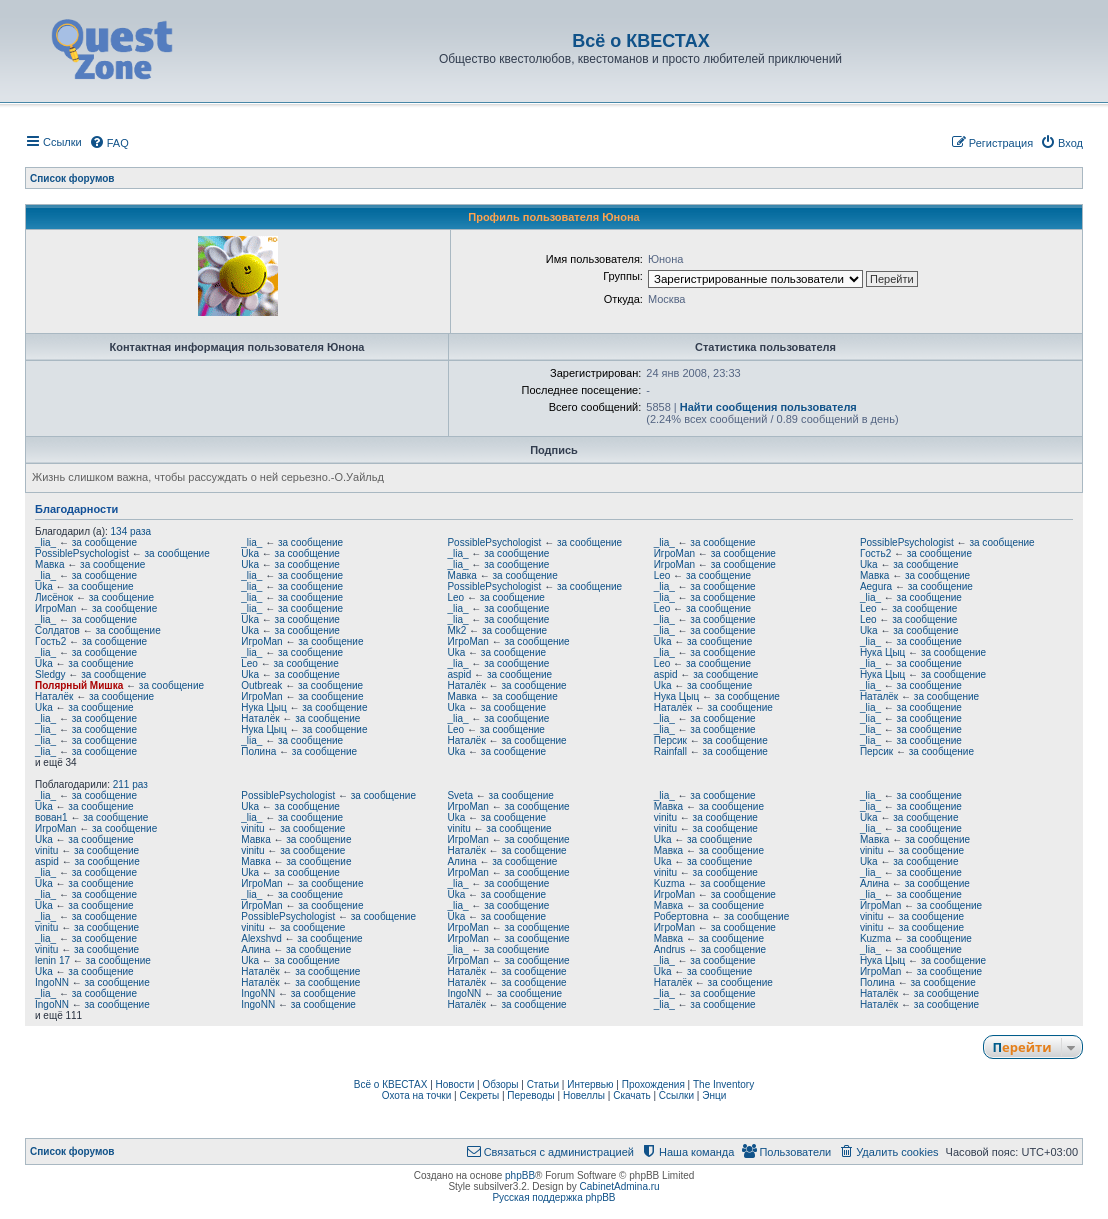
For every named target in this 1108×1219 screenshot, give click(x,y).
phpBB (520, 1175)
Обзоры (500, 1084)
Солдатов (57, 630)
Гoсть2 (875, 553)
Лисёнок (54, 597)
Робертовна (681, 916)
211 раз (130, 784)
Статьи (543, 1084)
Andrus (670, 949)
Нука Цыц (882, 652)
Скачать (632, 1095)
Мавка (49, 564)
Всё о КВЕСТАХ (391, 1084)
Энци (714, 1095)
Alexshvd (261, 938)
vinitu (665, 817)
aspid (459, 674)
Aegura (876, 586)
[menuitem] (109, 143)
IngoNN (52, 982)
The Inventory (723, 1084)
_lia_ (45, 542)
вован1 (51, 817)
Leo (662, 575)
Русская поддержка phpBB (553, 1197)
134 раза (131, 531)
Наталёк (466, 685)
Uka (250, 553)
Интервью (590, 1084)
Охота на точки (417, 1095)
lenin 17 (52, 960)
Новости (455, 1084)
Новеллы (584, 1095)
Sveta (460, 795)
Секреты (479, 1095)
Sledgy (50, 674)
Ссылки (676, 1095)
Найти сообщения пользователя (768, 407)
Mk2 (456, 630)
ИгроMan (674, 553)
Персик (670, 740)
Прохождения (653, 1084)
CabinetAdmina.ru (620, 1186)
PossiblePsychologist (494, 542)
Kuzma (669, 883)
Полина (258, 751)
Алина (461, 861)
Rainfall (670, 751)
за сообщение (104, 542)
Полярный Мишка (79, 685)
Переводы (530, 1095)
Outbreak (261, 685)
